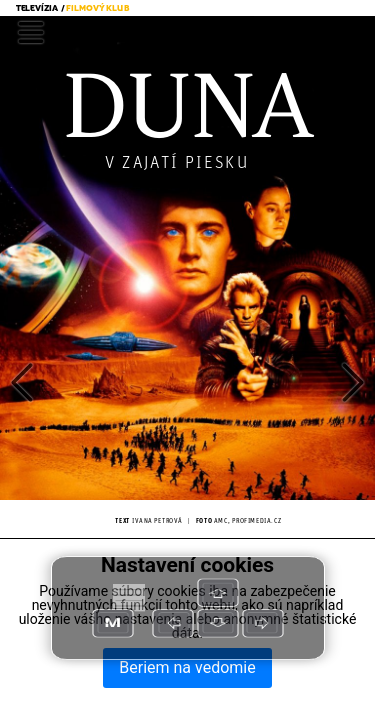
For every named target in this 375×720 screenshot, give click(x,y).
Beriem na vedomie (187, 667)
